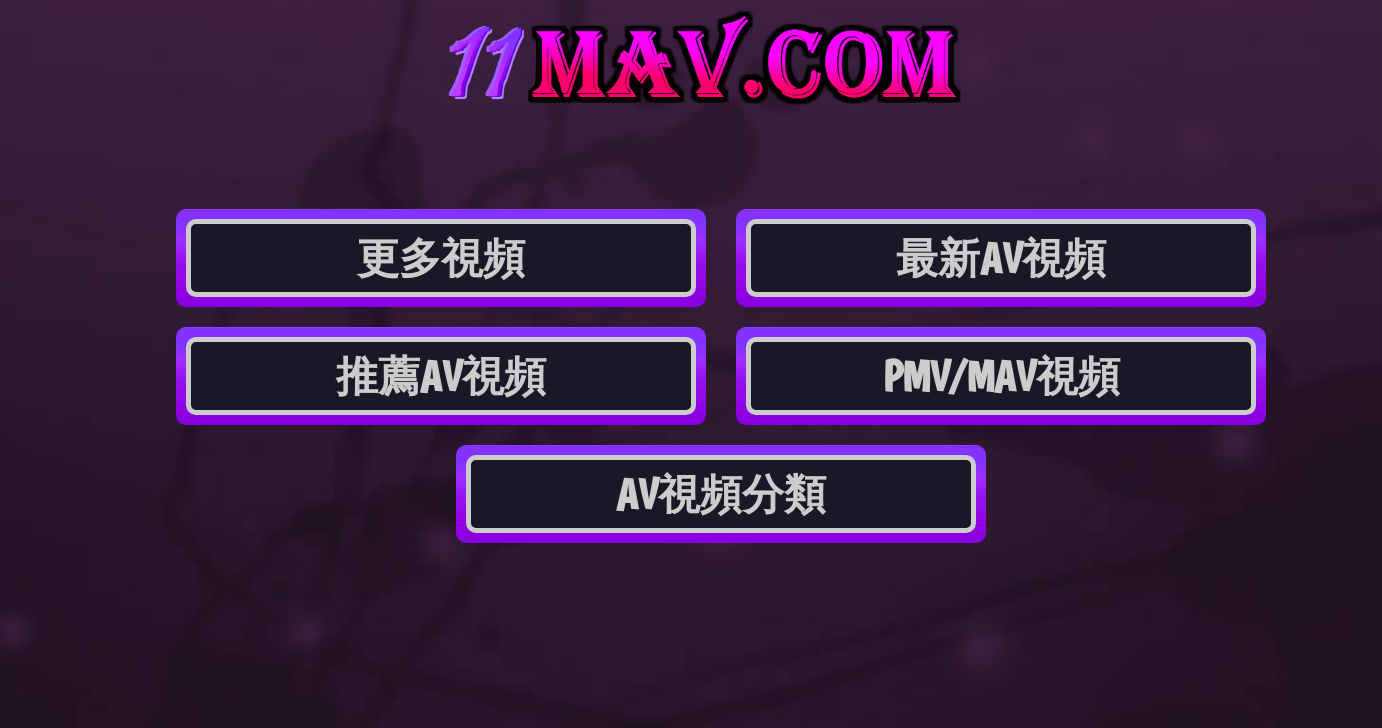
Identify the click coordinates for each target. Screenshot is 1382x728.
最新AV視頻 (1001, 258)
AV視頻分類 (721, 494)
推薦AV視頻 (441, 376)
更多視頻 (441, 258)
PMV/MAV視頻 (1001, 376)
